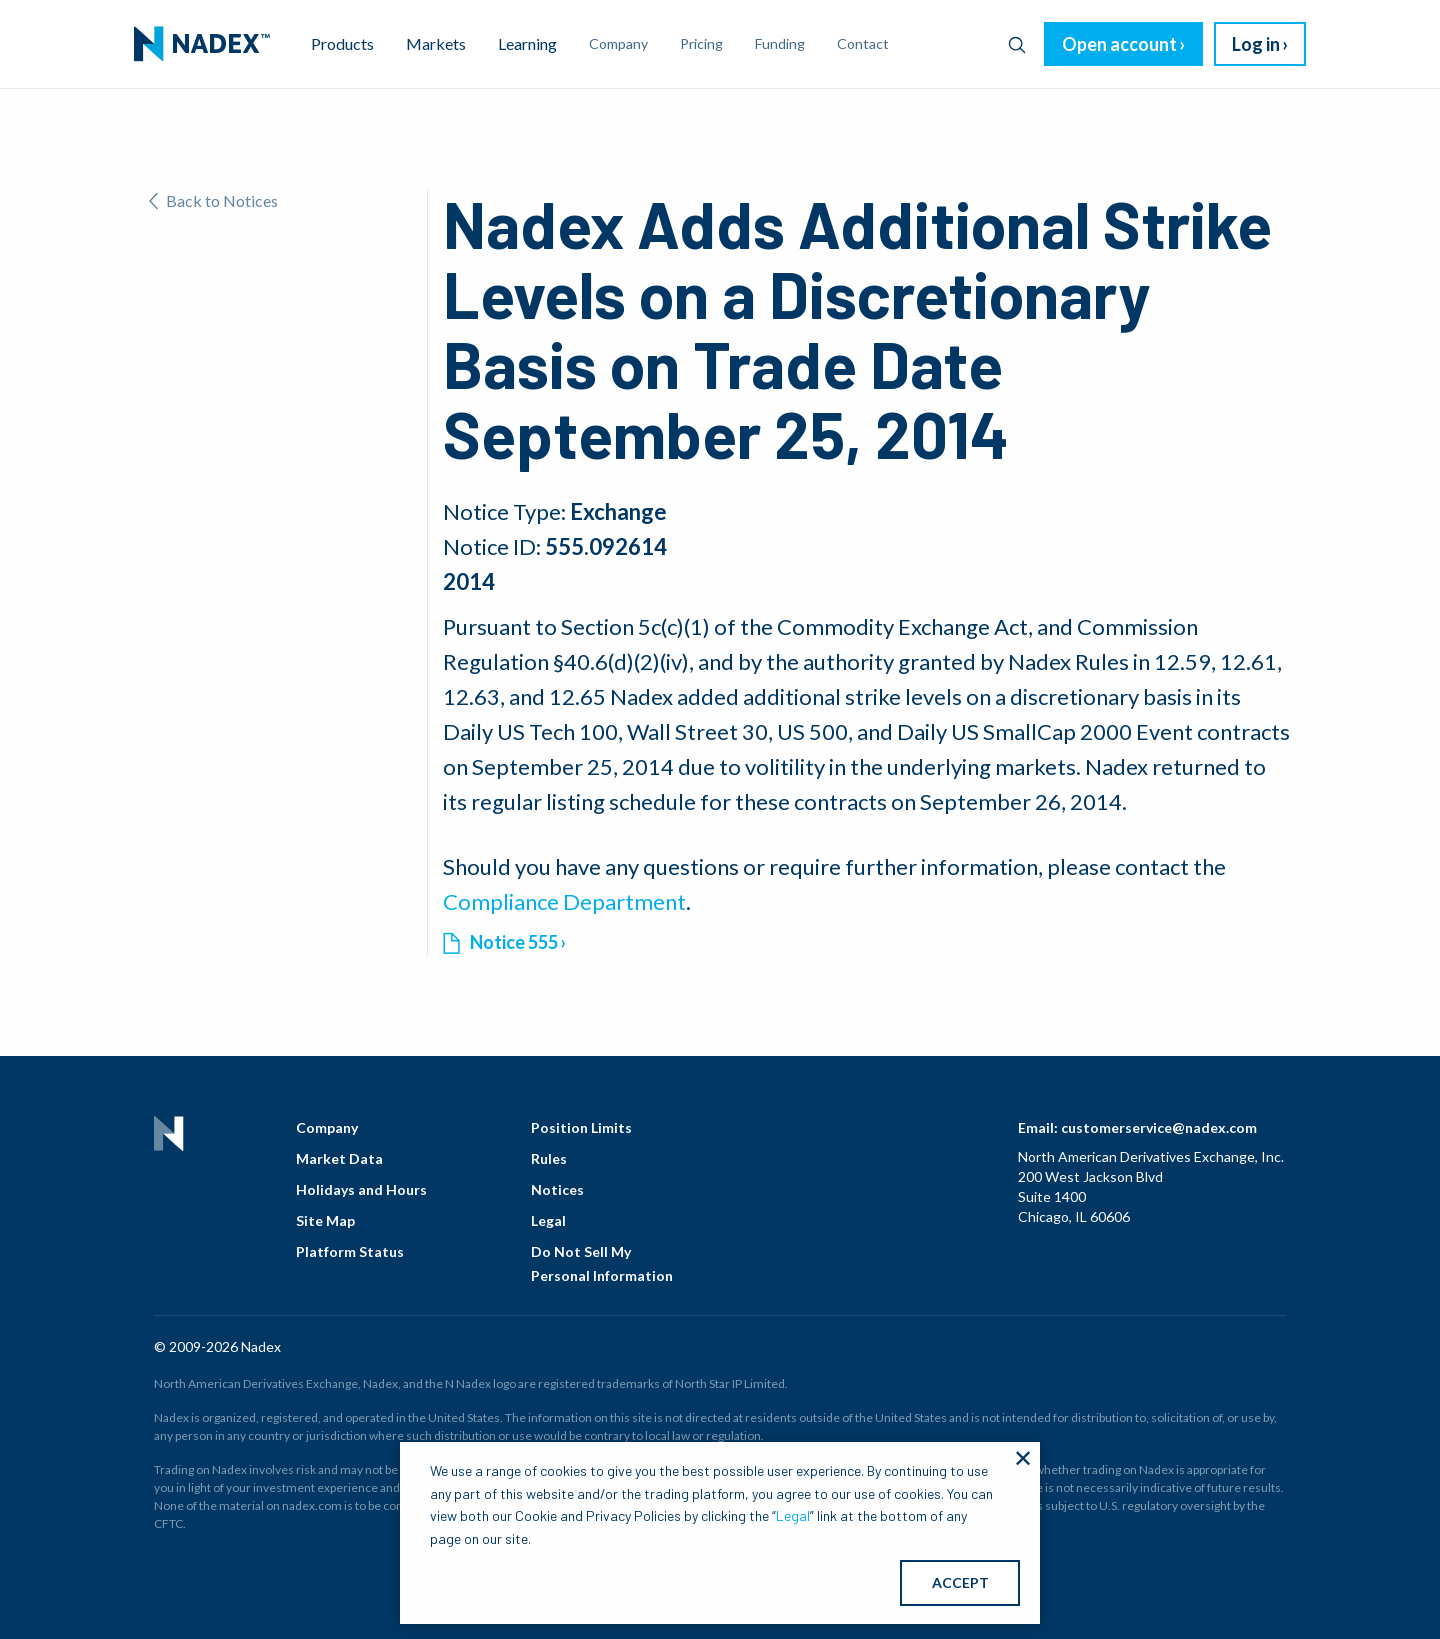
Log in (1256, 44)
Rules (549, 1158)
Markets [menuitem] (436, 43)
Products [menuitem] (342, 43)
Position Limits (581, 1127)
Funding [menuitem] (780, 43)
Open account (1119, 44)
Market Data (339, 1158)
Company (327, 1127)
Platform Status (350, 1251)
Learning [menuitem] (527, 43)
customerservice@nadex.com (1159, 1127)
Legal (548, 1220)
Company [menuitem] (618, 43)
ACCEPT (960, 1582)
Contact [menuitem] (863, 43)
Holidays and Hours (361, 1189)
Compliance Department (564, 901)
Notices (557, 1189)
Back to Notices (213, 200)
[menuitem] (202, 44)
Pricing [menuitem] (701, 43)
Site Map (325, 1220)
